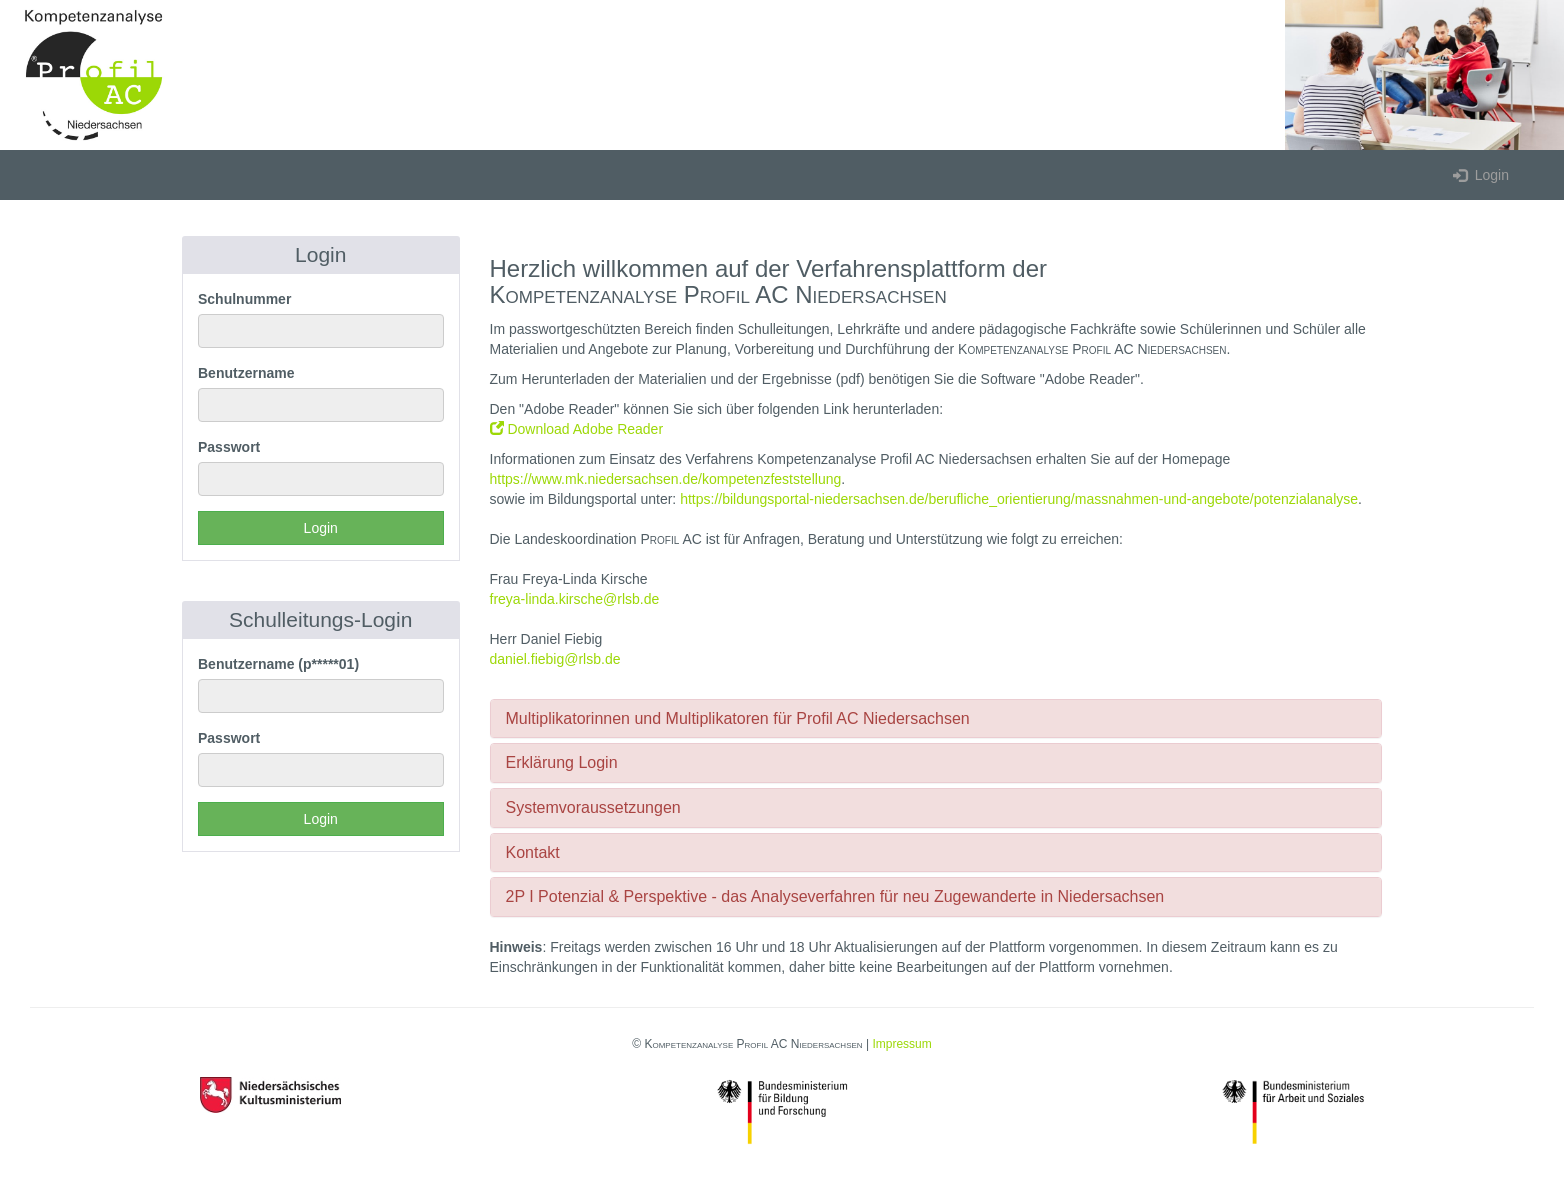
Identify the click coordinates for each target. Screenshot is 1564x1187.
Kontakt (533, 852)
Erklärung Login (562, 762)
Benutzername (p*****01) (278, 664)
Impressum (901, 1044)
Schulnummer (244, 299)
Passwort (229, 447)
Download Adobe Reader (577, 429)
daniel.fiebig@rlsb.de (555, 659)
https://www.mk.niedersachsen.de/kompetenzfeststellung (666, 479)
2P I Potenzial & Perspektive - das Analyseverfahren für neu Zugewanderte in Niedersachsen (835, 896)
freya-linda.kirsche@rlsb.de (575, 599)
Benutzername (246, 373)
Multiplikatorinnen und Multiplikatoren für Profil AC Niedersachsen (738, 718)
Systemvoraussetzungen (593, 807)
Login (1481, 175)
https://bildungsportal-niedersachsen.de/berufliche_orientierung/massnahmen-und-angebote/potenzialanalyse (1019, 499)
